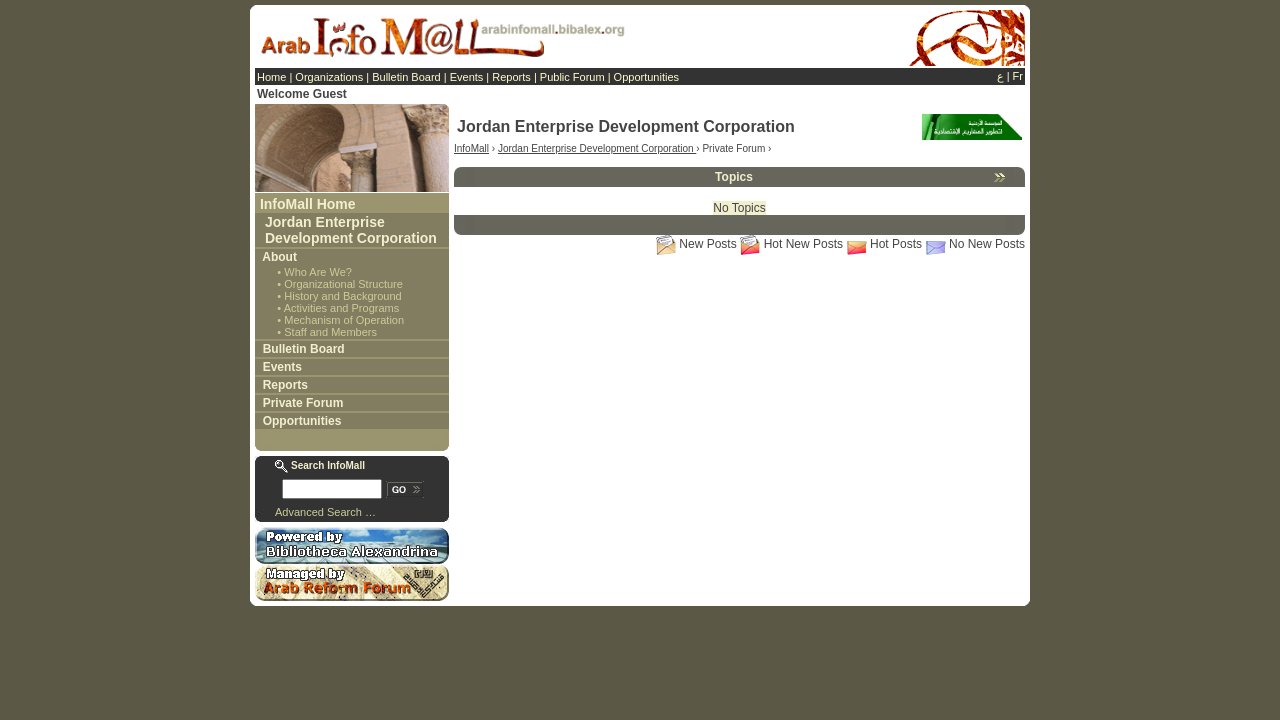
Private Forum (303, 403)
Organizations (329, 77)
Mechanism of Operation (344, 320)
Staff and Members (330, 332)
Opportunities (646, 77)
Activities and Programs (342, 308)
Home (271, 77)
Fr (1018, 76)
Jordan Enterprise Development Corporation (351, 230)
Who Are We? (318, 272)
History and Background (342, 296)
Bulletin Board (406, 77)
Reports (511, 77)
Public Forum (572, 77)
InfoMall (471, 148)
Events (467, 77)
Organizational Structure (343, 284)
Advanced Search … (325, 512)
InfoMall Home (308, 204)
